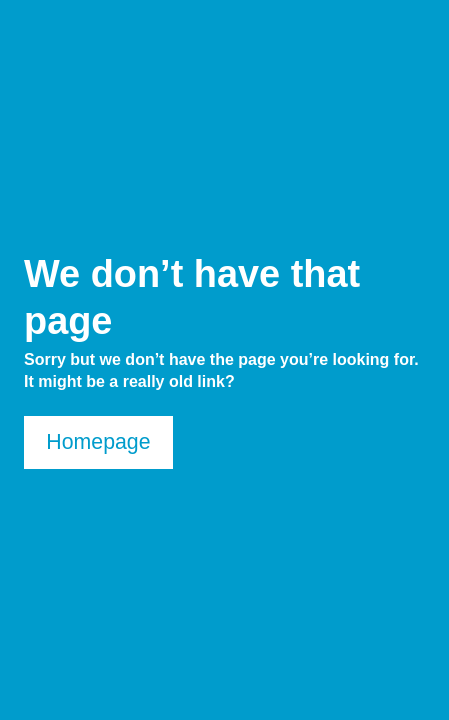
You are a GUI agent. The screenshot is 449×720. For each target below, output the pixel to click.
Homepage (98, 442)
